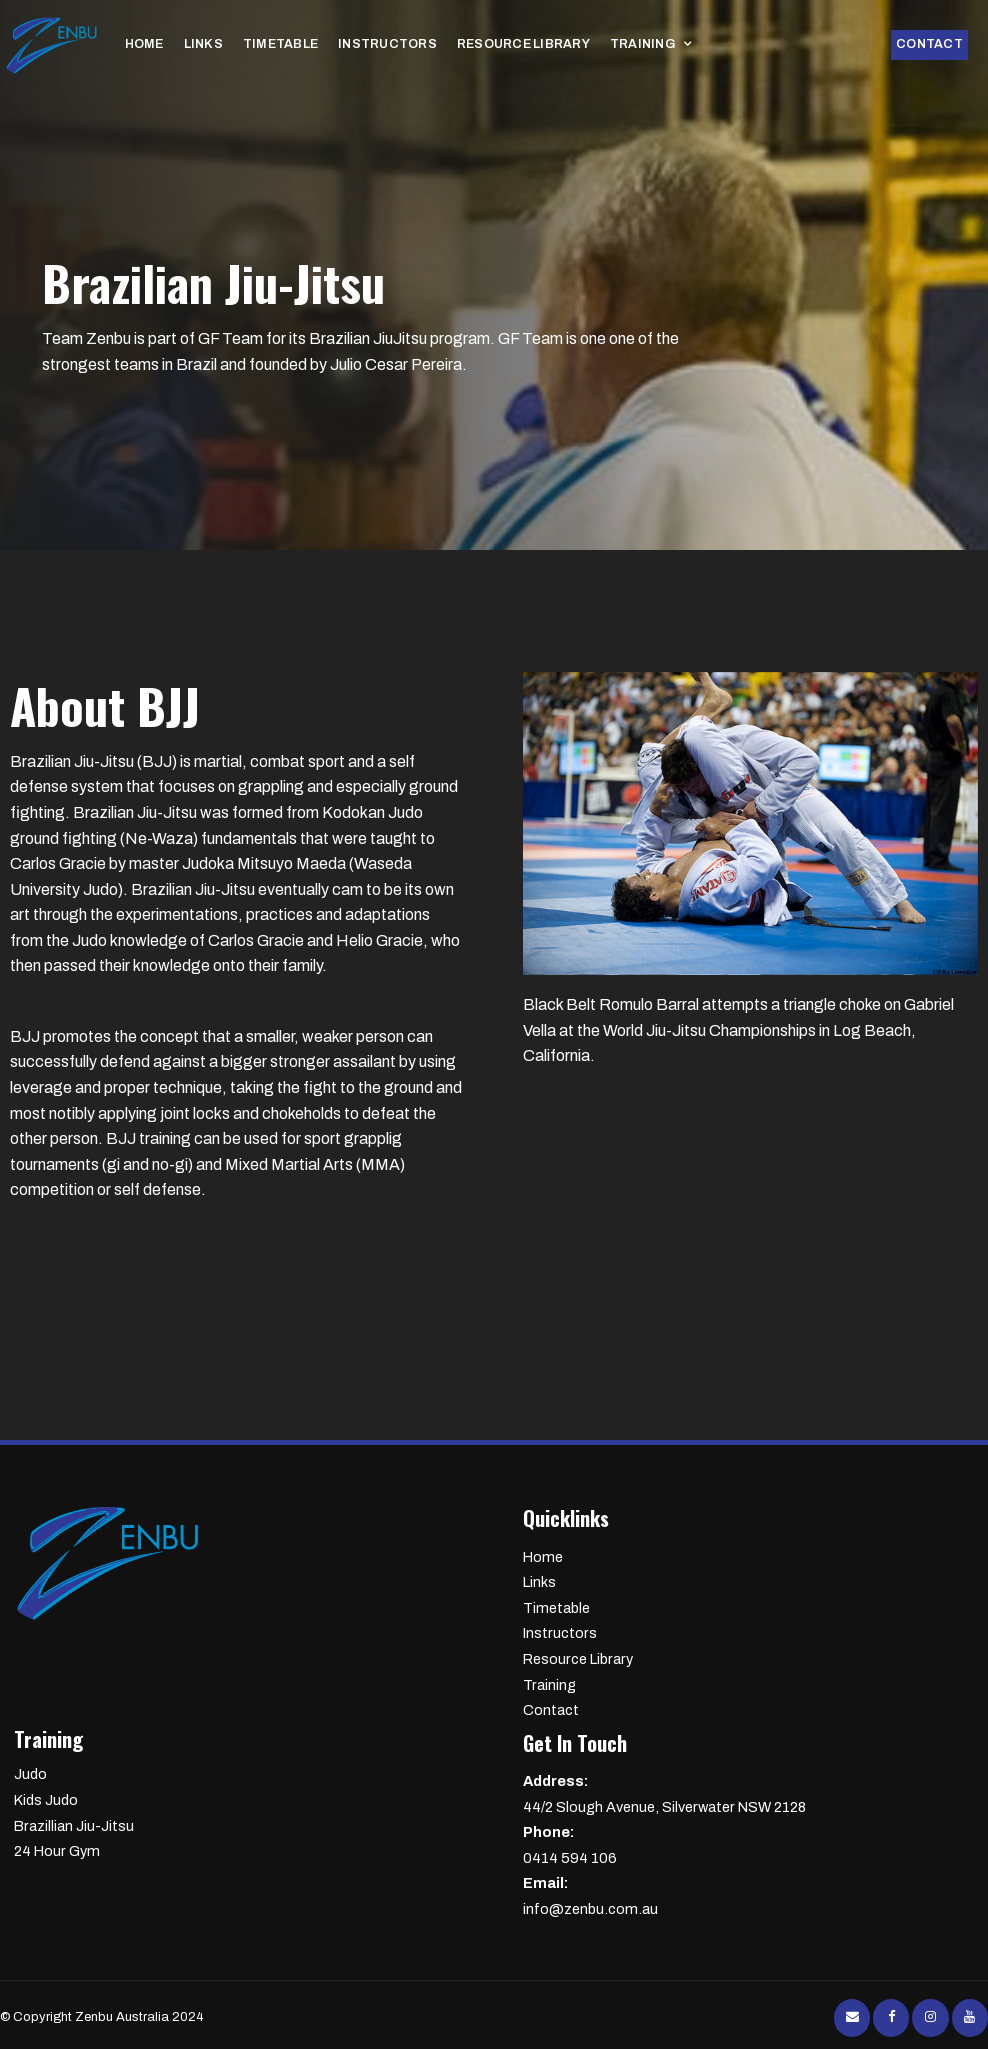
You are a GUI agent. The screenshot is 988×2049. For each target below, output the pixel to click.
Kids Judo (46, 1800)
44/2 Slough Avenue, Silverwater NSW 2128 (748, 1792)
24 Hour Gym (57, 1851)
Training (590, 45)
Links (197, 45)
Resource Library (484, 45)
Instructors (362, 45)
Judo (30, 1774)
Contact (934, 45)
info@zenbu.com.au (748, 1894)
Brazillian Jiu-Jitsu (74, 1826)
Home (144, 45)
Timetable (266, 45)
